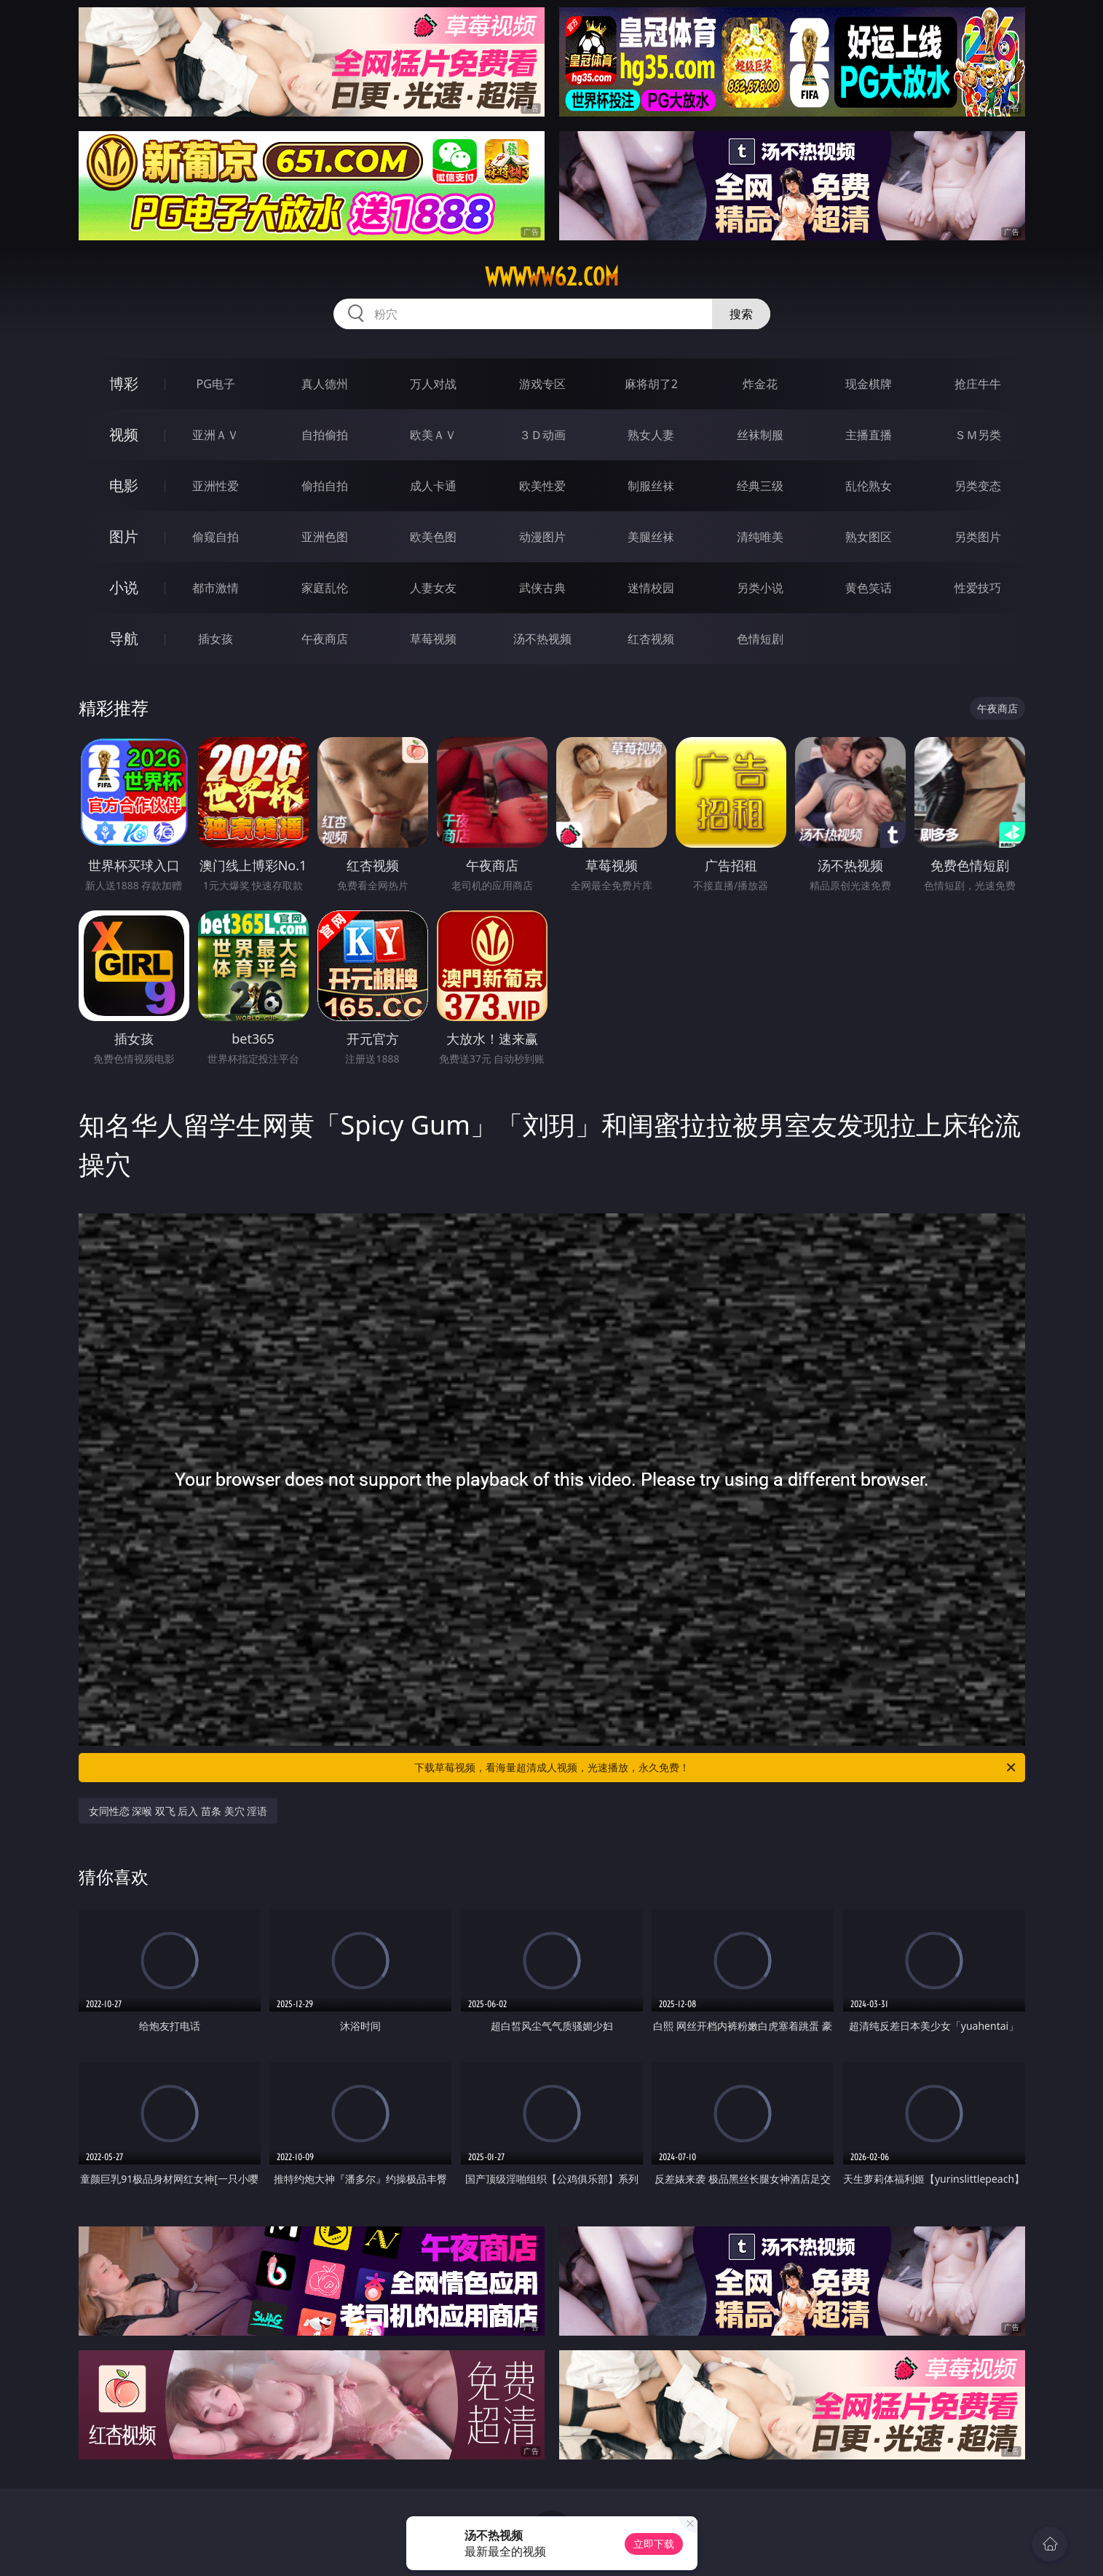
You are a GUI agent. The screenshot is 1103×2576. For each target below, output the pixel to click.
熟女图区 (868, 537)
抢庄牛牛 (977, 384)
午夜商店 (324, 639)
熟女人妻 (651, 435)
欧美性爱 (542, 486)
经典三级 (760, 486)
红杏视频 (651, 639)
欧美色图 (433, 537)
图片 (123, 536)
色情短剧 (760, 639)
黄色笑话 (868, 588)
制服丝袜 (651, 486)
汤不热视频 (542, 639)
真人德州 (324, 384)
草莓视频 (433, 639)
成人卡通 (433, 486)
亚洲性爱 (215, 486)
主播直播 (868, 435)
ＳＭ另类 (977, 435)
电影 (123, 485)
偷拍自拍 (324, 486)
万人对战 (433, 384)
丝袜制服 (760, 435)
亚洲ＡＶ (215, 435)
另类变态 (977, 486)
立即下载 (653, 2544)
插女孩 (215, 639)
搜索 (741, 314)
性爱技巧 (977, 588)
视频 (123, 434)
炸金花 (760, 384)
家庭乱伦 (324, 588)
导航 (123, 638)
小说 (123, 587)
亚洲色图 (324, 537)
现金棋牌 (868, 384)
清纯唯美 (760, 537)
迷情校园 (651, 588)
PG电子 (216, 384)
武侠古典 (542, 588)
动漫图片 (542, 537)
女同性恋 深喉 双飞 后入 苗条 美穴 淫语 (178, 1811)
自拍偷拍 (324, 435)
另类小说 (760, 588)
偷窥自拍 (215, 537)
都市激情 (215, 588)
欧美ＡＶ (433, 435)
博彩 (123, 383)
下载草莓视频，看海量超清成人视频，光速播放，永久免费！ (716, 1767)
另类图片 (977, 537)
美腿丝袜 (651, 537)
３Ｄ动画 (542, 435)
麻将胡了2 (651, 384)
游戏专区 (542, 384)
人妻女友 (433, 588)
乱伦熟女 (868, 486)
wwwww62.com (552, 276)
